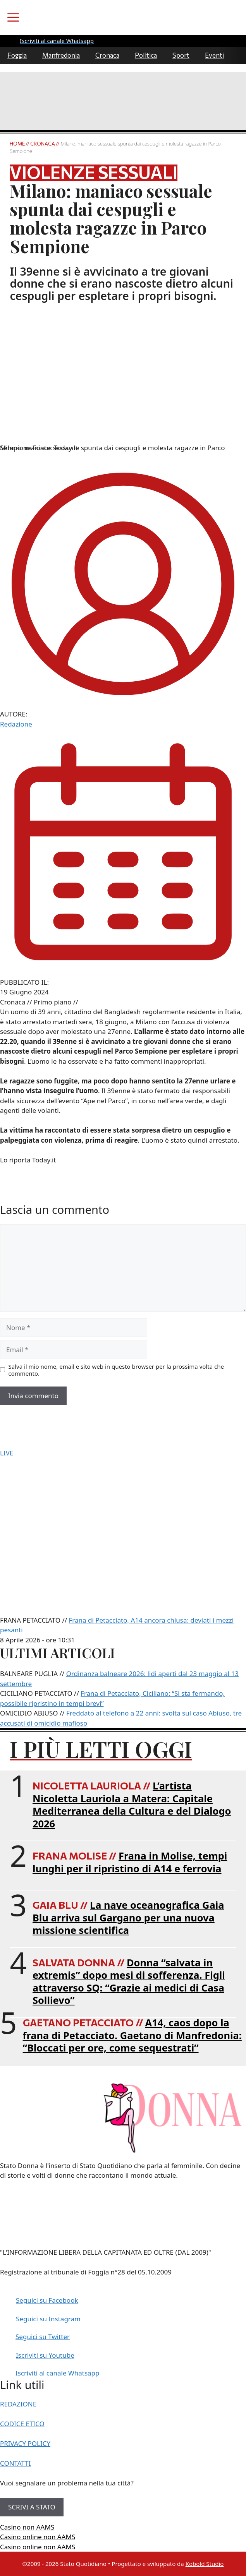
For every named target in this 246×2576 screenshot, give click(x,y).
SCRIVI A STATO (31, 2506)
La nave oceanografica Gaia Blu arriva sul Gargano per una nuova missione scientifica (128, 1917)
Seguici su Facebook (47, 2300)
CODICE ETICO (22, 2423)
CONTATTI (15, 2463)
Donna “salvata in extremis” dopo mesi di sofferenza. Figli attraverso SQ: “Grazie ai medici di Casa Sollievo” (129, 1981)
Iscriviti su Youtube (45, 2355)
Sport (180, 55)
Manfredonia (61, 55)
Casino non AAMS (27, 2527)
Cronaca (107, 55)
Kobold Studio (205, 2563)
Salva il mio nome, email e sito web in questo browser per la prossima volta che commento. (116, 1370)
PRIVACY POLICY (25, 2443)
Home (18, 144)
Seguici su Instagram (48, 2318)
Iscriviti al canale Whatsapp (57, 2373)
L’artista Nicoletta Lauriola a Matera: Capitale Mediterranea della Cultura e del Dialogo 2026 (132, 1804)
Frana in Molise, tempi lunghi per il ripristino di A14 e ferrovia (130, 1862)
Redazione (16, 724)
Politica (146, 55)
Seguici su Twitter (42, 2336)
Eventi (214, 55)
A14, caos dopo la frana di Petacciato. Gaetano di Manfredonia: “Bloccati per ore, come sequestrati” (132, 2035)
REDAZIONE (18, 2403)
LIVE (6, 1452)
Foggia (17, 55)
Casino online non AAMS (37, 2536)
